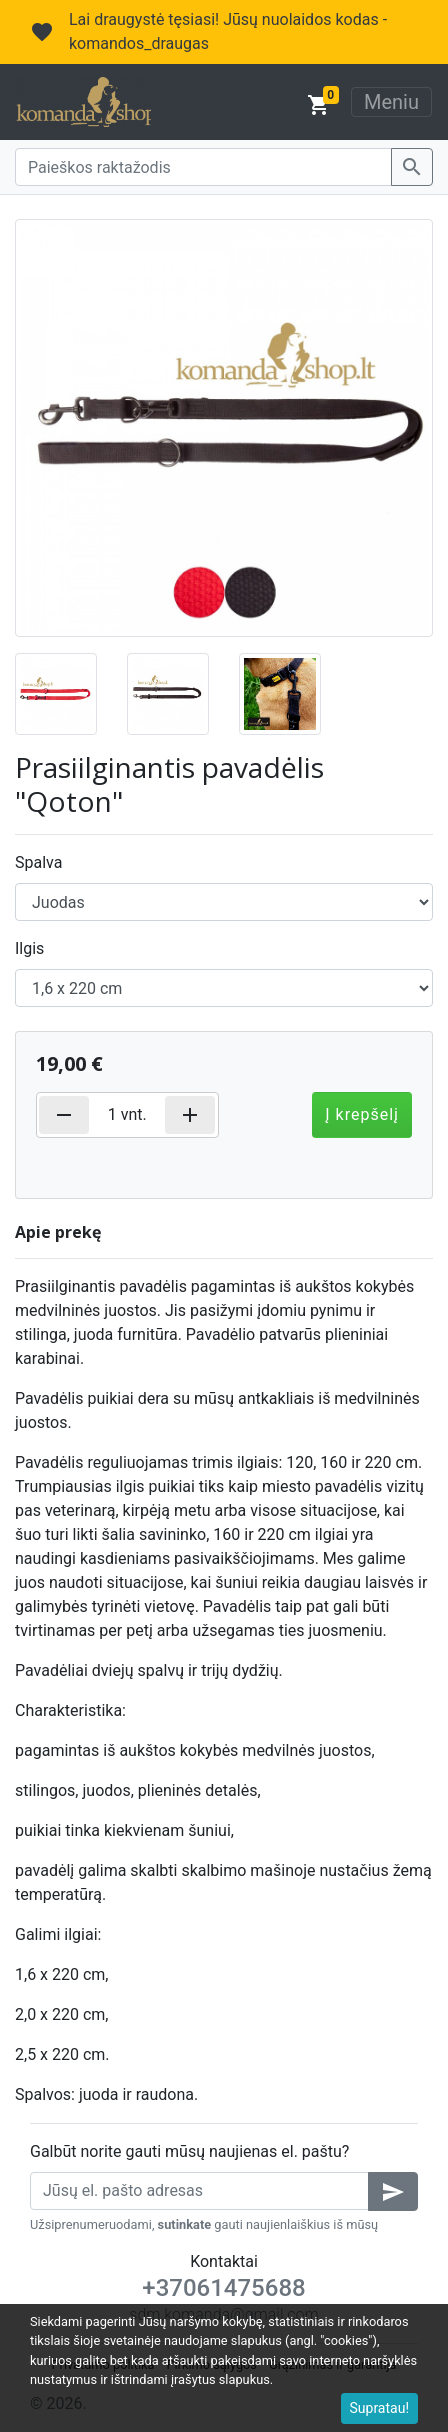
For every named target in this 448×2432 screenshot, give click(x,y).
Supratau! (380, 2408)
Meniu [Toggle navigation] (391, 102)
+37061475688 (223, 2288)
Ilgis (29, 948)
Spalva (38, 862)
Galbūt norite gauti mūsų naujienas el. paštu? (189, 2151)
